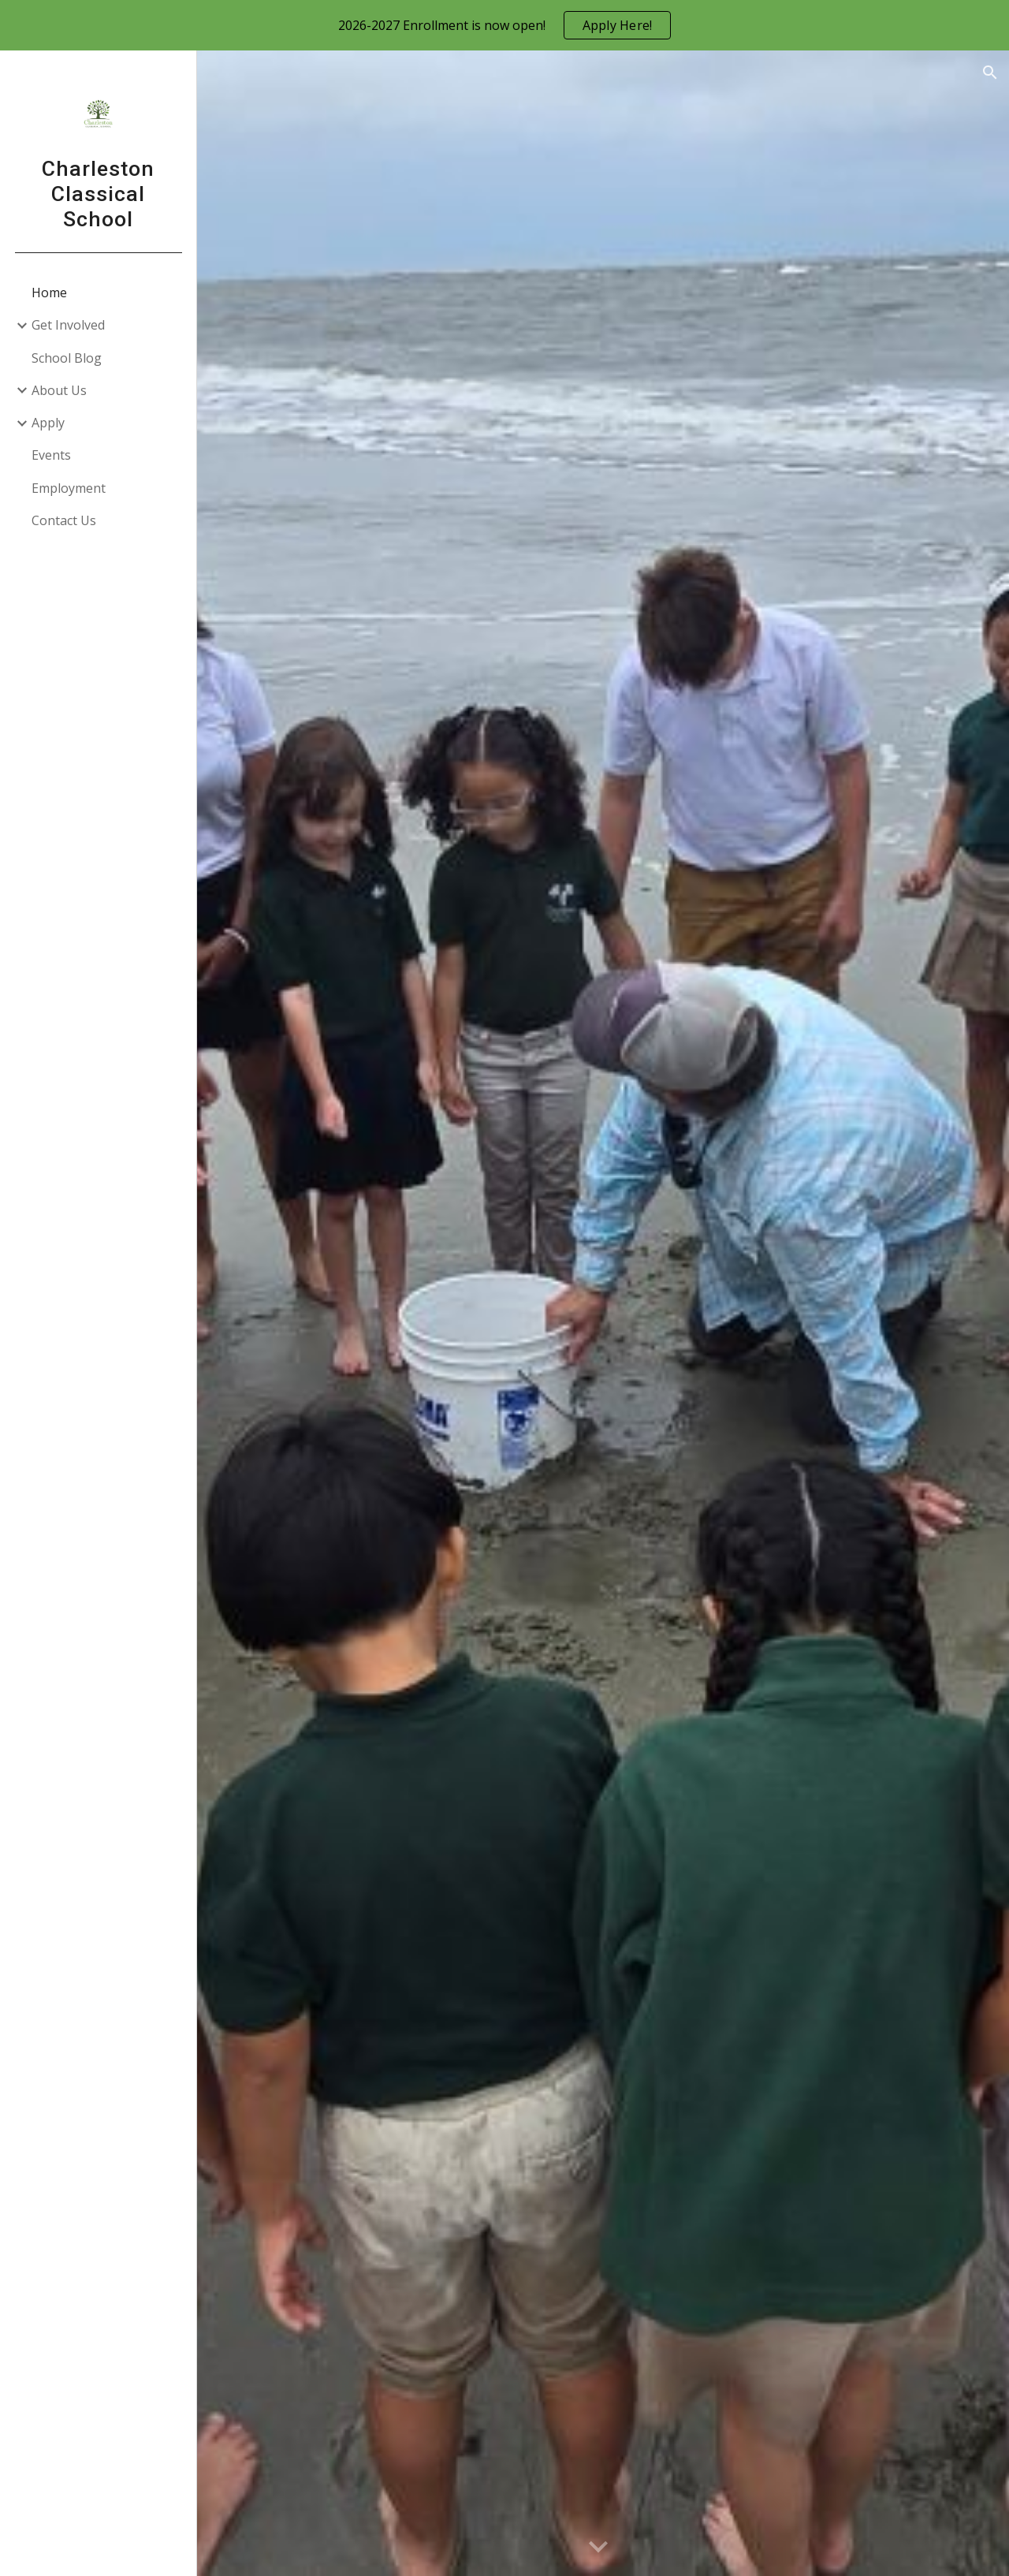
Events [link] (51, 455)
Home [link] (49, 292)
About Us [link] (59, 390)
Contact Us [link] (64, 520)
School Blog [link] (67, 358)
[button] (990, 72)
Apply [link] (48, 422)
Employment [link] (69, 488)
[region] (504, 25)
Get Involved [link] (68, 325)
